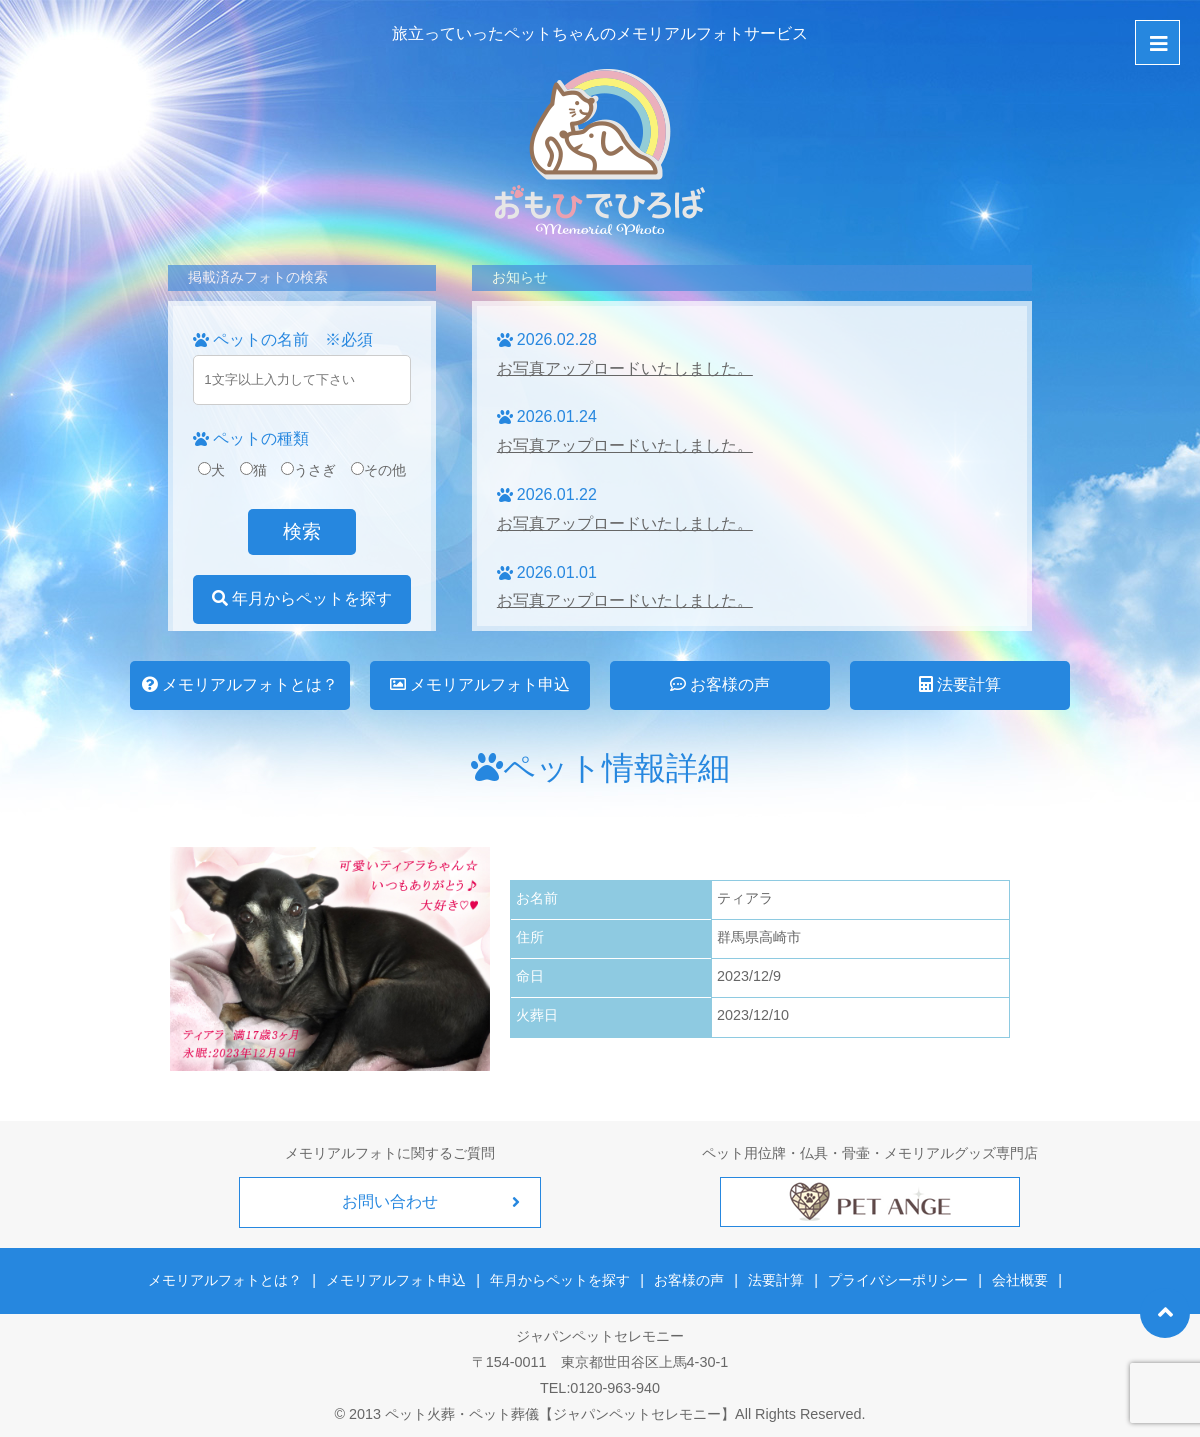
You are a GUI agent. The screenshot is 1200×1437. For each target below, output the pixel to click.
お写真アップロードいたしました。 (625, 368)
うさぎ (308, 470)
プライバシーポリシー (898, 1280)
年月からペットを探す (302, 598)
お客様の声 (720, 684)
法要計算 (960, 684)
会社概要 (1019, 1280)
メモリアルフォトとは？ (240, 684)
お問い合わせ (390, 1201)
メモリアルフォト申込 (480, 684)
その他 (378, 470)
